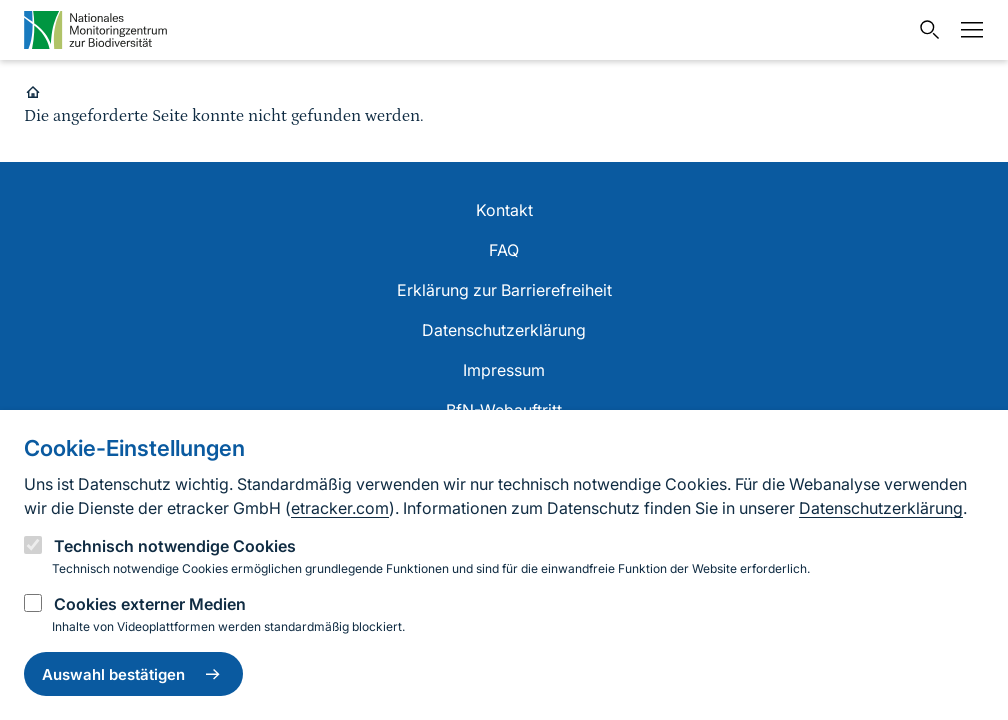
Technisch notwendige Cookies (175, 546)
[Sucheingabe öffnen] (925, 30)
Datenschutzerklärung (881, 508)
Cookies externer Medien (150, 604)
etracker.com (340, 508)
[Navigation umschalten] (967, 30)
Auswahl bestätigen (133, 674)
